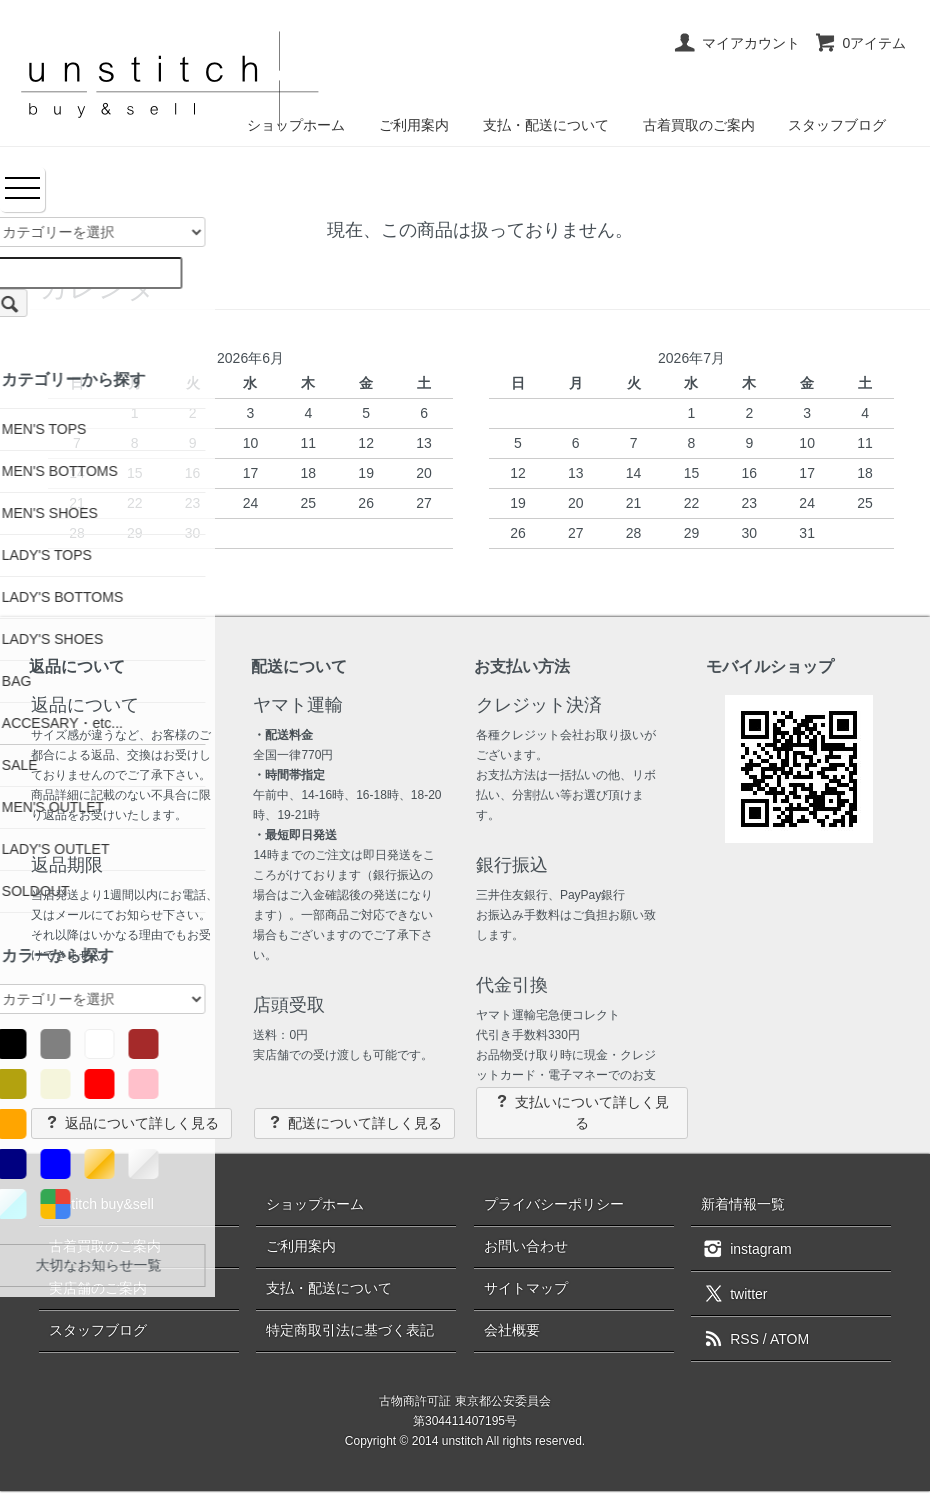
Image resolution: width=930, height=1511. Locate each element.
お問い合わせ (526, 1246)
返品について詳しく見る (131, 1122)
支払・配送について (546, 125)
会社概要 (512, 1330)
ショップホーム (315, 1204)
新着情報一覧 (743, 1204)
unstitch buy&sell (101, 1204)
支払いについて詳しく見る (581, 1112)
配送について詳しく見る (354, 1122)
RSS (730, 1339)
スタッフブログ (837, 125)
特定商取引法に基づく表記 (350, 1330)
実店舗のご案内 (98, 1288)
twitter (734, 1293)
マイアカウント (736, 43)
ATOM (789, 1339)
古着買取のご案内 (699, 125)
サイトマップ (526, 1288)
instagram (746, 1248)
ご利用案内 (414, 125)
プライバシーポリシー (554, 1204)
